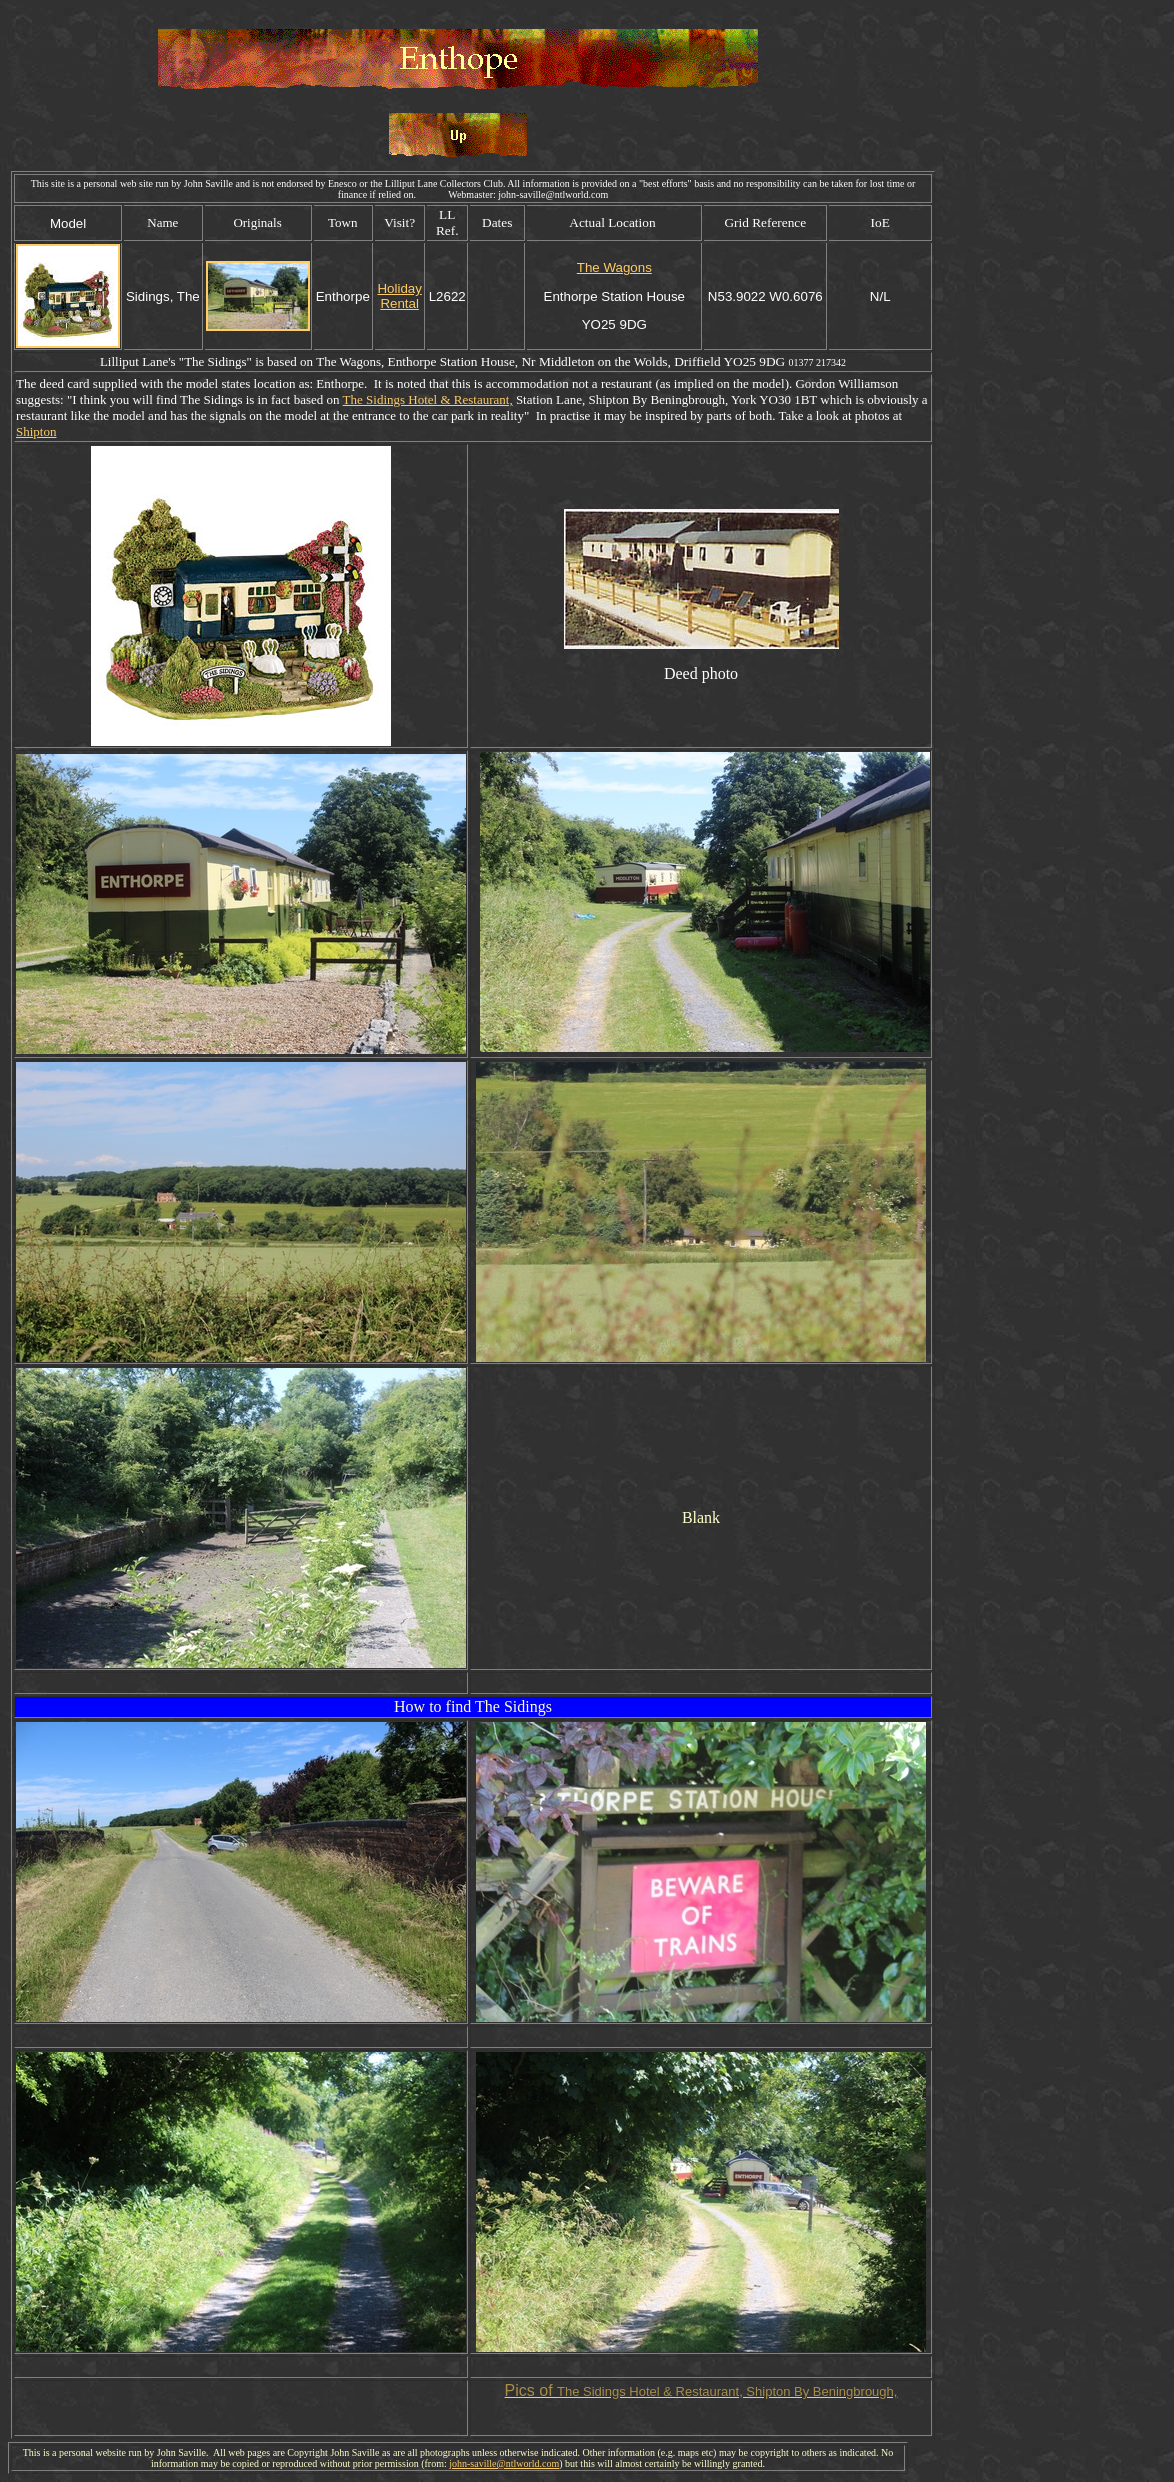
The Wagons (614, 267)
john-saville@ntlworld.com (504, 2463)
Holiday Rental (399, 296)
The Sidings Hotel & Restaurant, (428, 399)
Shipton (36, 431)
